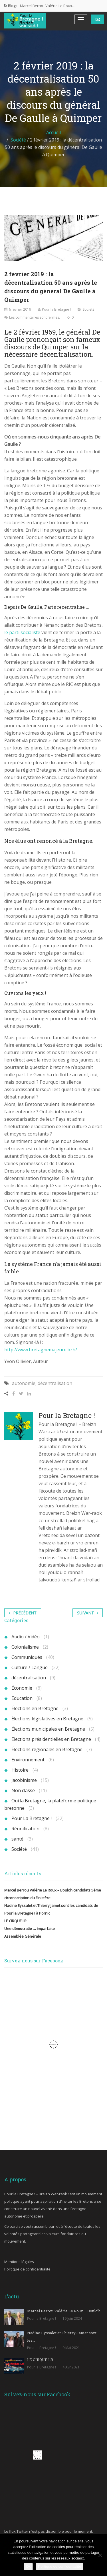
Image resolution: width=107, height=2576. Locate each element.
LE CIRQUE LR (15, 1920)
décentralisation (55, 1383)
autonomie (23, 1383)
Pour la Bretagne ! (56, 309)
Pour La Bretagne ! (31, 1818)
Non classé (23, 1790)
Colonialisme (25, 1647)
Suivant (87, 1613)
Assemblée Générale (22, 1936)
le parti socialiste (22, 632)
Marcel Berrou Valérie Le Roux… (47, 5)
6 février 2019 (20, 309)
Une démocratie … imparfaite (29, 1928)
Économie (21, 1688)
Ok (28, 2566)
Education (22, 1698)
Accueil (53, 132)
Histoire (20, 1770)
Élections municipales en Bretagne (48, 1729)
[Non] (100, 2555)
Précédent (23, 1613)
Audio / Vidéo (25, 1637)
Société (18, 140)
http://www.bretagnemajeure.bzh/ (40, 1350)
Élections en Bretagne (34, 1708)
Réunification (25, 1828)
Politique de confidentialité (27, 2269)
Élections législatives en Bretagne (47, 1719)
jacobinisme (24, 1780)
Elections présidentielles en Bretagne (51, 1739)
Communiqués (26, 1657)
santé (17, 1839)
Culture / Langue (29, 1667)
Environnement (28, 1760)
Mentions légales (19, 2261)
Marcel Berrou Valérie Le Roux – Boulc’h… (65, 2310)
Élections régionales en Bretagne (46, 1749)
